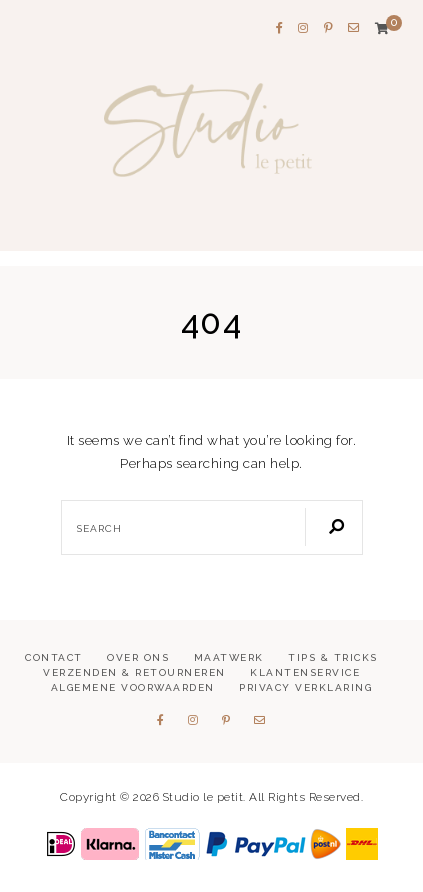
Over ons (138, 657)
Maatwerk (229, 657)
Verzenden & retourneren (134, 672)
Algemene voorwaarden (133, 687)
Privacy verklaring (305, 687)
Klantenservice (305, 672)
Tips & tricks (333, 657)
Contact (54, 657)
